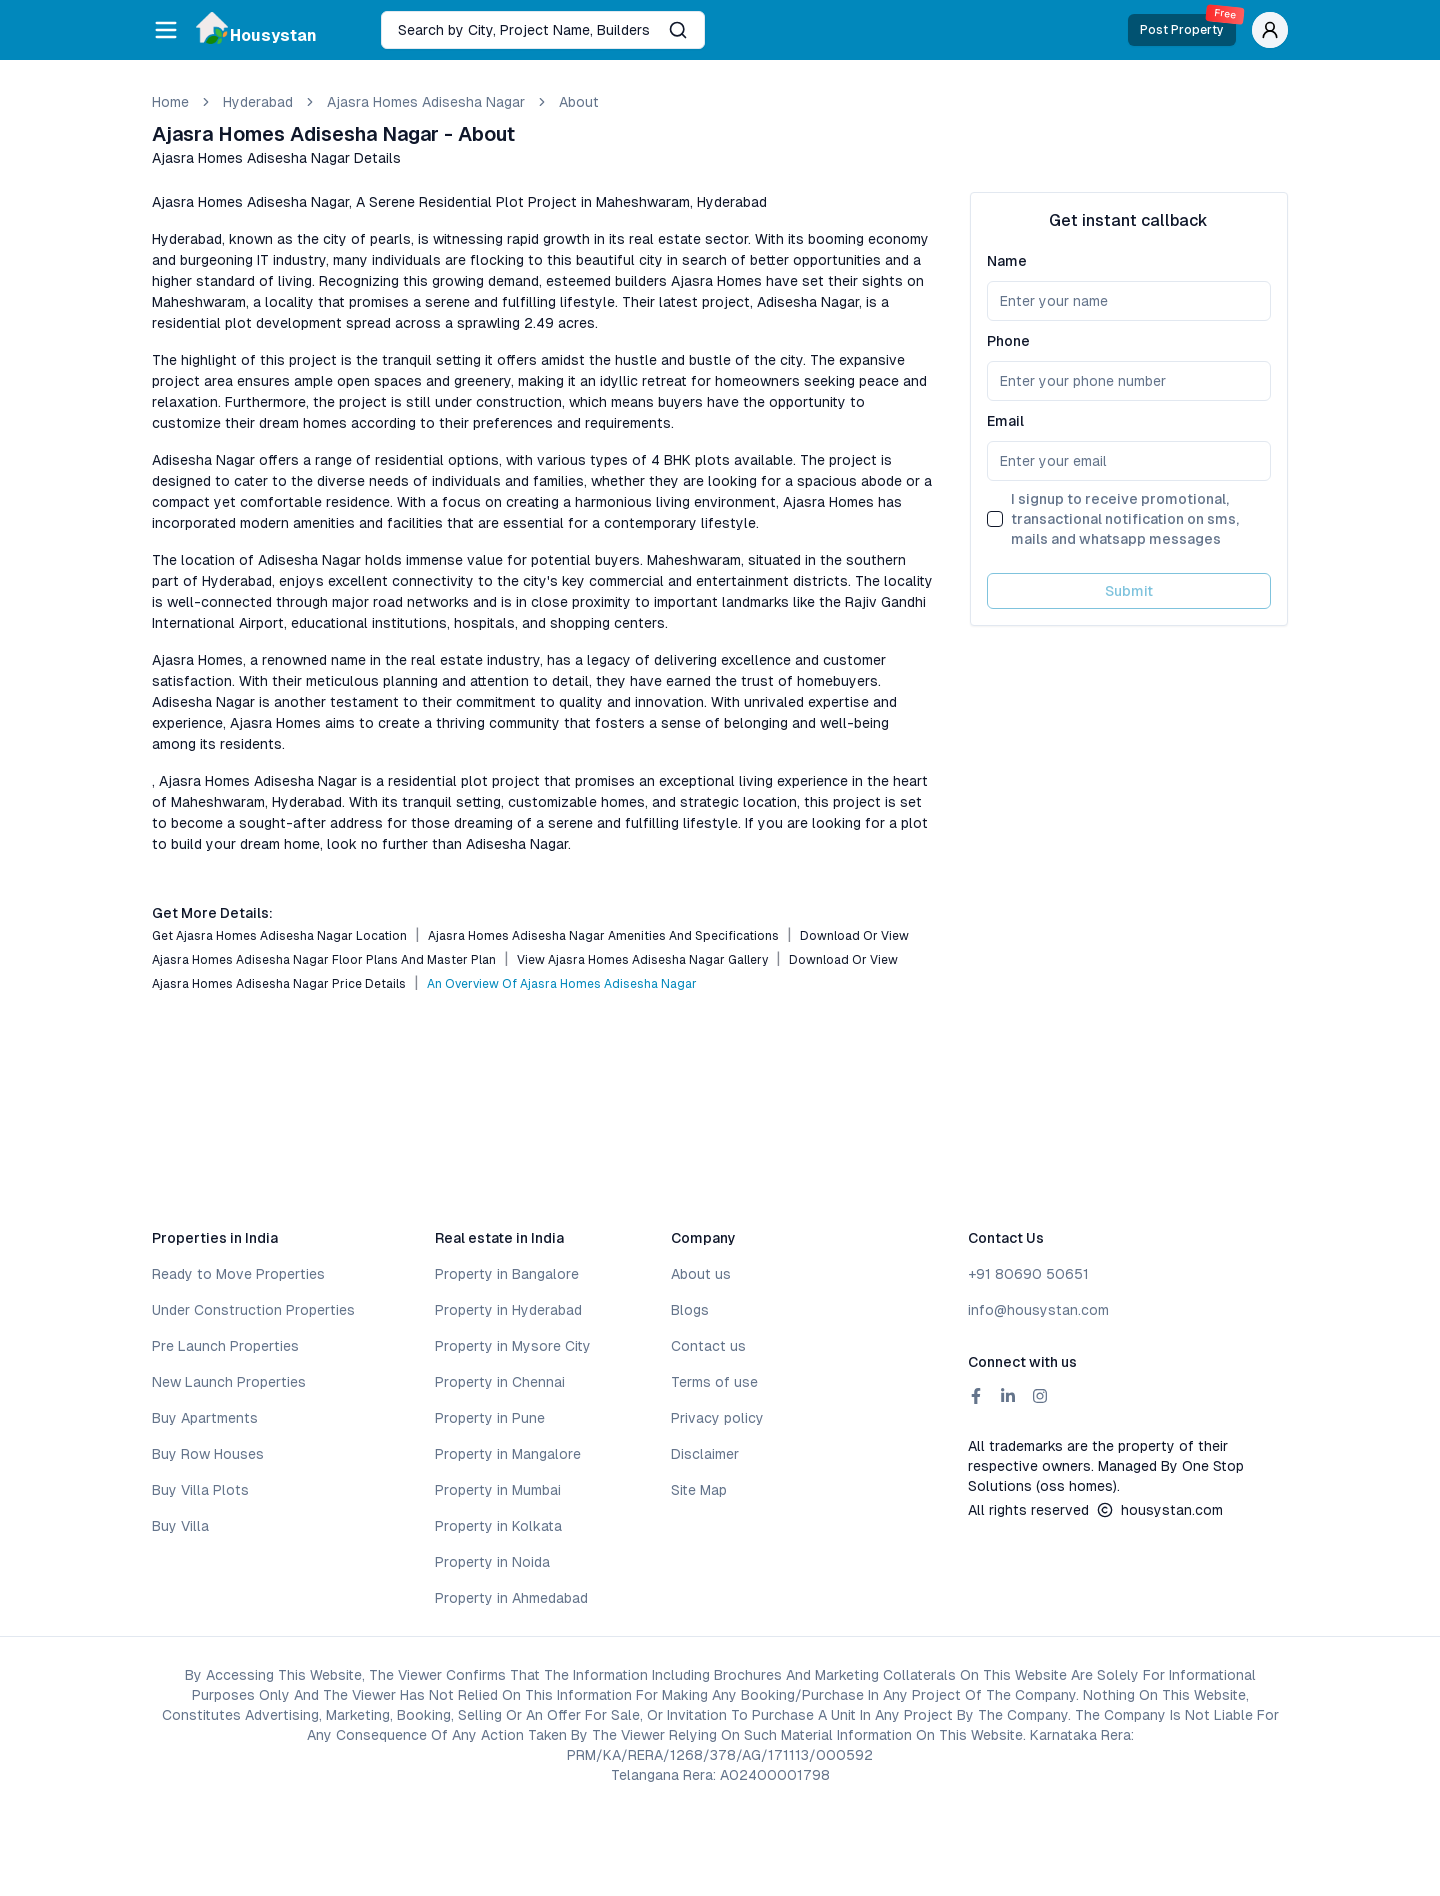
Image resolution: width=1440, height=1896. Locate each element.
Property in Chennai (500, 1382)
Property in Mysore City (513, 1346)
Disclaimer (705, 1454)
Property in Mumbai (498, 1490)
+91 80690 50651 (1028, 1274)
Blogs (690, 1310)
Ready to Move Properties (238, 1274)
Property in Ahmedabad (511, 1598)
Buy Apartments (205, 1418)
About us (701, 1274)
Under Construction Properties (253, 1310)
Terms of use (714, 1382)
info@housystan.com (1038, 1310)
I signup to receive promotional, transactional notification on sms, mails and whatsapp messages (1125, 519)
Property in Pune (490, 1418)
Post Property (1188, 25)
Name (1007, 261)
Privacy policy (717, 1418)
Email (1005, 421)
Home (170, 102)
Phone (1008, 341)
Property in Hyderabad (508, 1310)
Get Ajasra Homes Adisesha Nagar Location (279, 936)
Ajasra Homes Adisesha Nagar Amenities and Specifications (603, 936)
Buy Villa (180, 1526)
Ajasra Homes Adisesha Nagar (426, 102)
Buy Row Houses (208, 1454)
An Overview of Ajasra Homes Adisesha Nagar (562, 984)
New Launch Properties (229, 1382)
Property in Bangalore (507, 1274)
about (579, 102)
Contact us (708, 1346)
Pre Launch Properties (225, 1346)
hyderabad (258, 102)
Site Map (699, 1490)
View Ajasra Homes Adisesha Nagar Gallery (642, 960)
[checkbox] (995, 519)
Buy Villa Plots (200, 1490)
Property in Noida (492, 1562)
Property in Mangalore (508, 1454)
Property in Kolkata (498, 1526)
